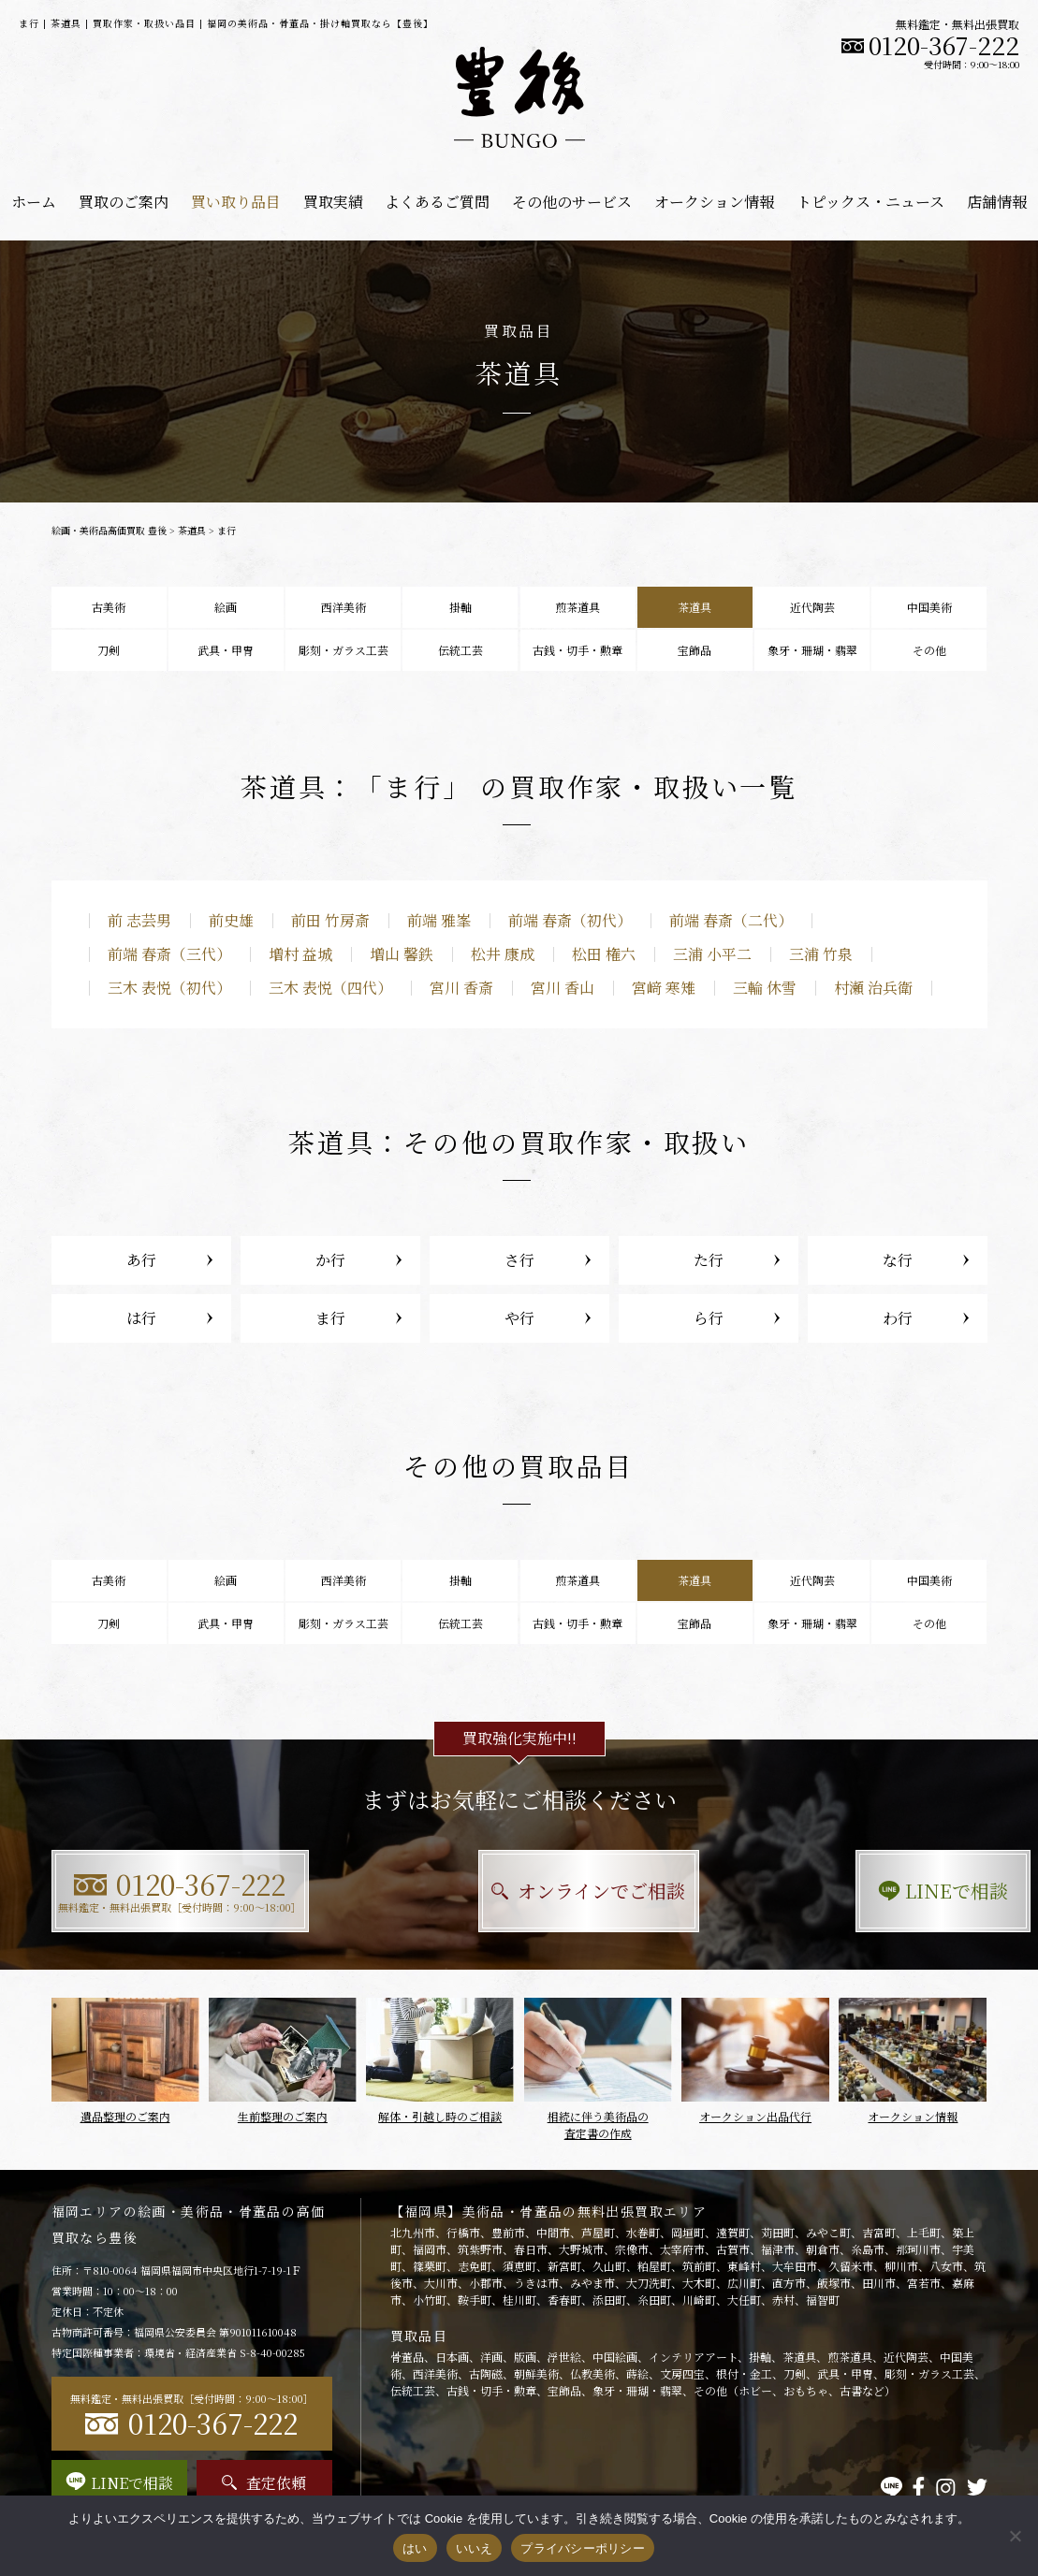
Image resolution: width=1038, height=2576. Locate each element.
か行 (330, 1260)
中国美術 (929, 607)
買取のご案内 (123, 201)
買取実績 (333, 201)
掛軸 (460, 607)
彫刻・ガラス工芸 (343, 650)
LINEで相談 (842, 1890)
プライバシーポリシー (582, 2548)
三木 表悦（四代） (330, 987)
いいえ (474, 2548)
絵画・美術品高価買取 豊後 (109, 530)
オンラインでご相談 (519, 1890)
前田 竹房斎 (330, 920)
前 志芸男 (139, 920)
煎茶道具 (577, 607)
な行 (898, 1260)
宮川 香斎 (461, 987)
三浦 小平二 (712, 954)
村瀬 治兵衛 (873, 987)
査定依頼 (264, 2483)
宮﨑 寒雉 (663, 987)
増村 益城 (300, 954)
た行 (709, 1260)
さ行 (519, 1260)
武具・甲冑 (225, 650)
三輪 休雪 (765, 987)
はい (415, 2548)
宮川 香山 (562, 987)
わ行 (898, 1318)
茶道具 (192, 530)
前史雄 (231, 920)
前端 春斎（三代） (169, 954)
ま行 (330, 1318)
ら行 (709, 1318)
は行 (141, 1318)
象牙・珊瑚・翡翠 (812, 650)
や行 (519, 1318)
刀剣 (108, 650)
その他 (929, 650)
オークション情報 (714, 201)
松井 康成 (502, 954)
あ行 (141, 1260)
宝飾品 (694, 650)
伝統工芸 (460, 650)
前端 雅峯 (439, 920)
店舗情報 (997, 201)
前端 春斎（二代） (731, 920)
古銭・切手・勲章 (577, 650)
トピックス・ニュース (870, 201)
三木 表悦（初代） (169, 987)
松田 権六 (604, 954)
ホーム (33, 201)
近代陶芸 (812, 607)
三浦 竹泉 (821, 954)
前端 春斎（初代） (570, 920)
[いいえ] (1014, 2535)
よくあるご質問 (437, 201)
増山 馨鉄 (401, 954)
